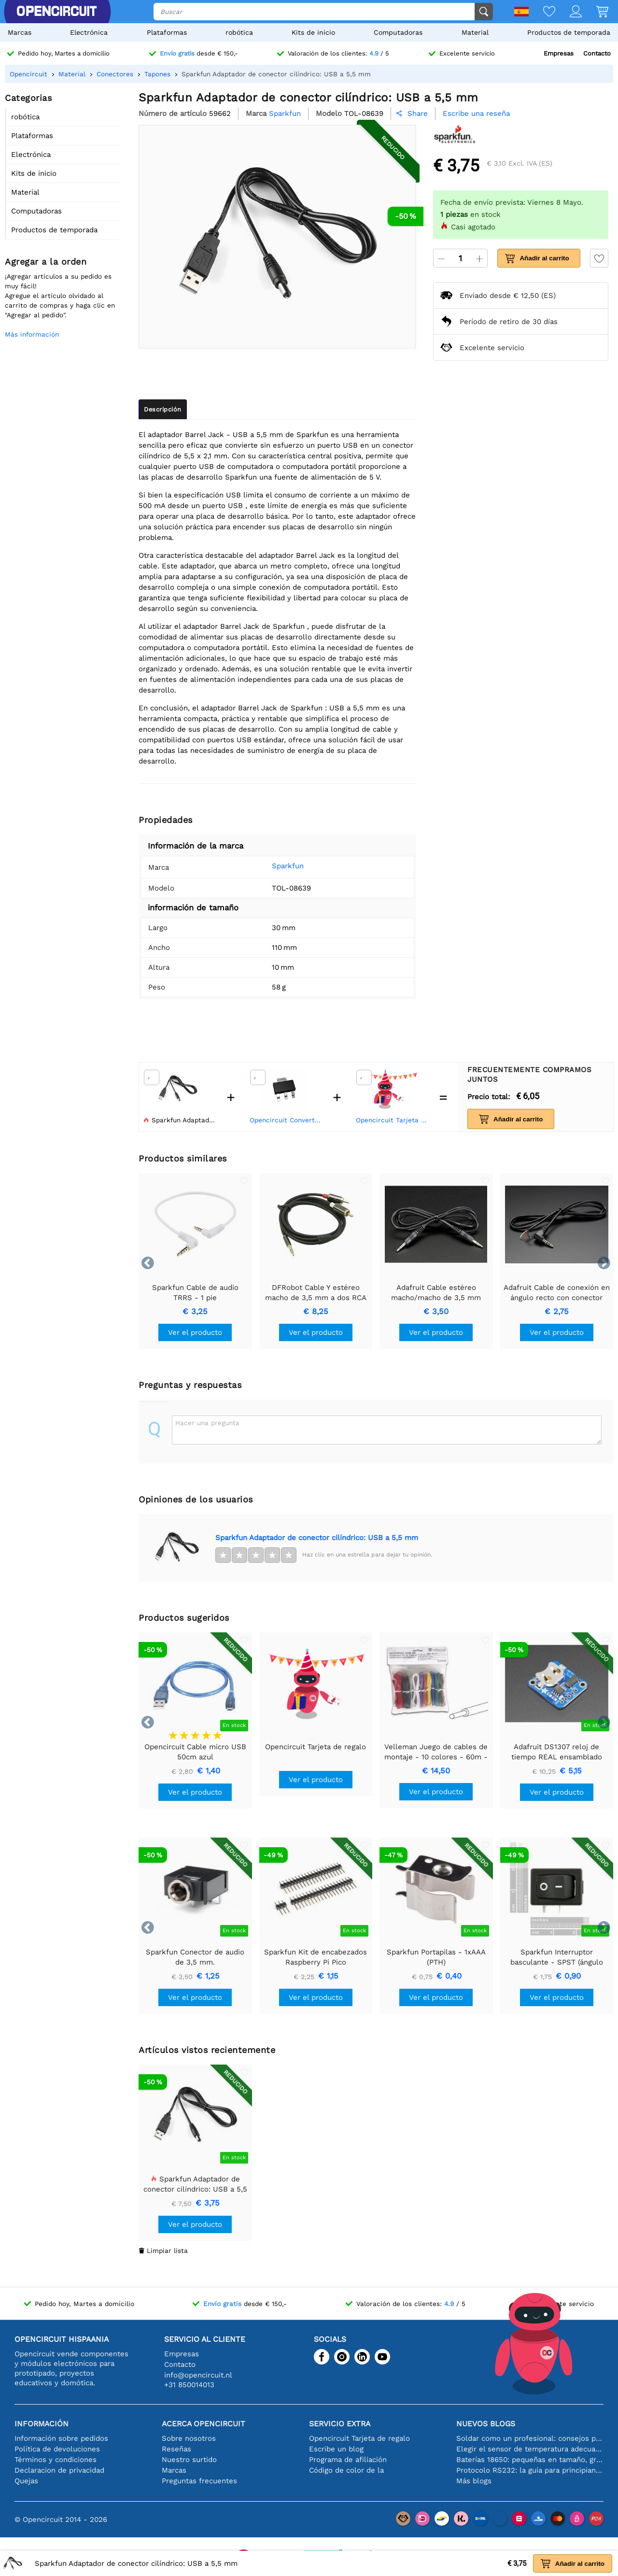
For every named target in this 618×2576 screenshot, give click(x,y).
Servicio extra (339, 2423)
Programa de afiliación (348, 2459)
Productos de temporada (568, 32)
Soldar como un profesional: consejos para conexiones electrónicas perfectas (530, 2438)
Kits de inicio (313, 32)
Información (41, 2423)
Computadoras (398, 32)
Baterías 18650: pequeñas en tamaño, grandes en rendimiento (530, 2459)
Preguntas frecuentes (199, 2481)
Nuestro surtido (189, 2459)
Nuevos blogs (485, 2423)
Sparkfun (288, 866)
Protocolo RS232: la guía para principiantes (530, 2470)
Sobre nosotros (189, 2438)
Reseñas (176, 2449)
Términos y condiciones (55, 2459)
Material (475, 32)
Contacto (597, 53)
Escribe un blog (336, 2449)
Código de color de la (346, 2470)
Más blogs (474, 2481)
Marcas (19, 32)
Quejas (26, 2481)
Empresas (559, 53)
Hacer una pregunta (207, 1423)
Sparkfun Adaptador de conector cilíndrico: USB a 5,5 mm (316, 1537)
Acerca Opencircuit (203, 2423)
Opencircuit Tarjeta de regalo (393, 1120)
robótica (239, 32)
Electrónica (89, 32)
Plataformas (167, 32)
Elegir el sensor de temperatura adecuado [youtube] (530, 2449)
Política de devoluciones (57, 2449)
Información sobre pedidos (61, 2438)
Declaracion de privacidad (59, 2470)
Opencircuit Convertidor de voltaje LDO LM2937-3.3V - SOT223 (287, 1120)
